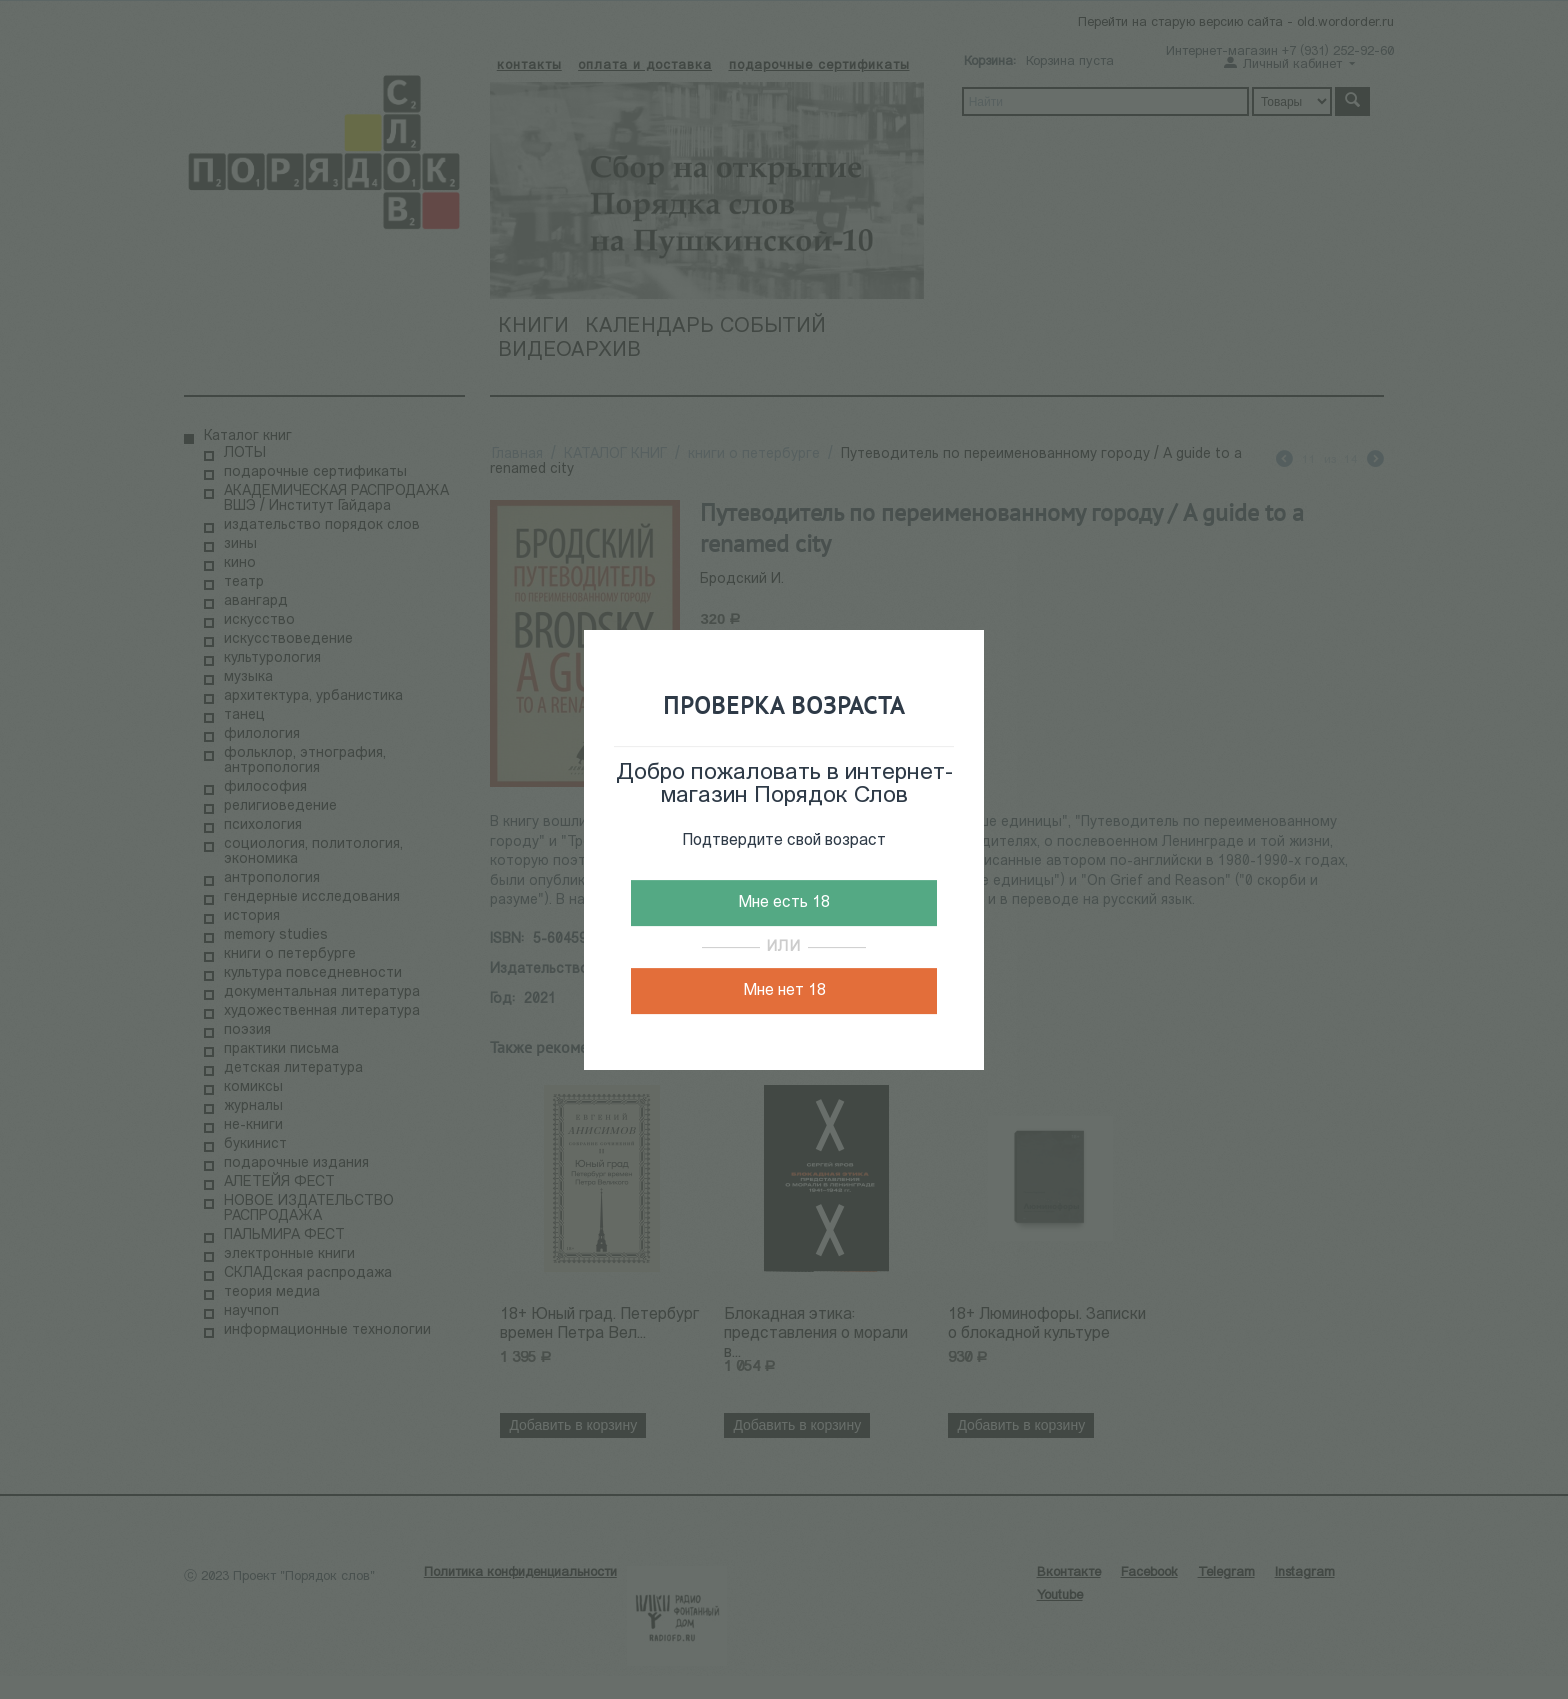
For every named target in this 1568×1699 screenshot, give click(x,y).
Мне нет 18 (784, 991)
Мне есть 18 (784, 903)
